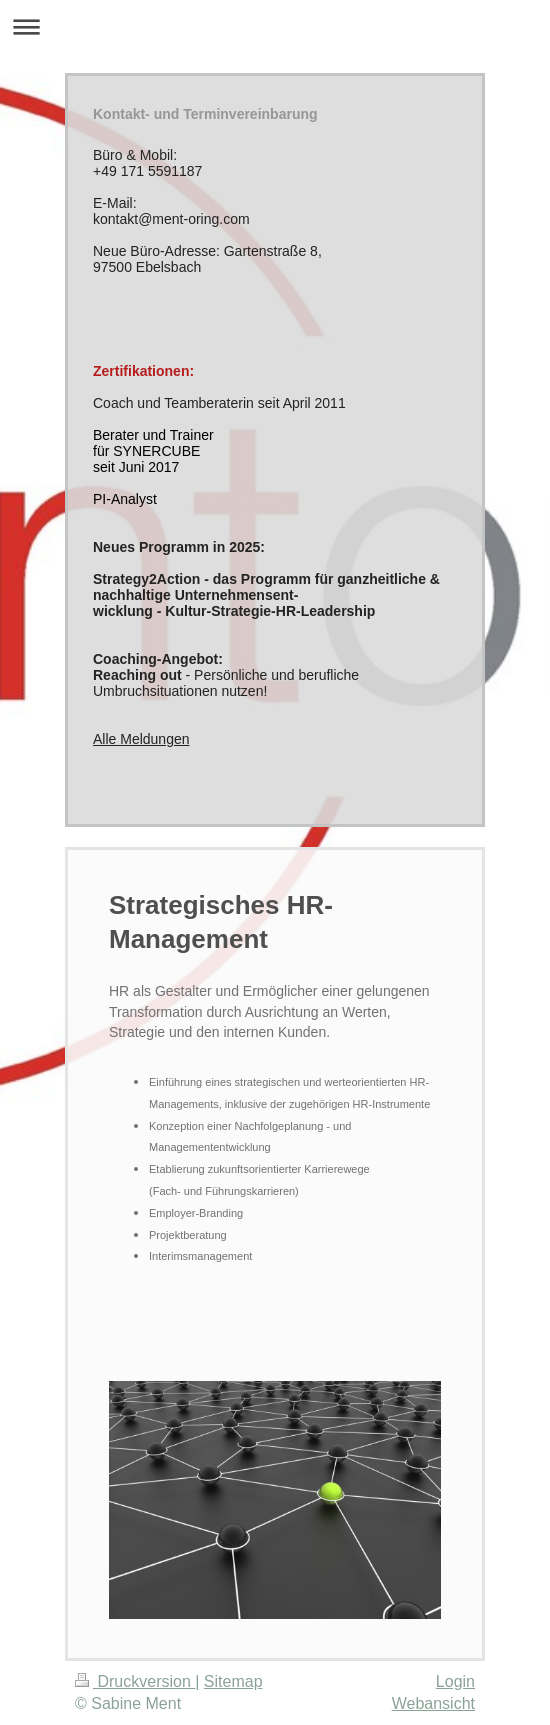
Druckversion (135, 1681)
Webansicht (433, 1703)
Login (455, 1681)
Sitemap (233, 1681)
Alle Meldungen (141, 739)
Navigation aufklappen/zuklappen (275, 26)
